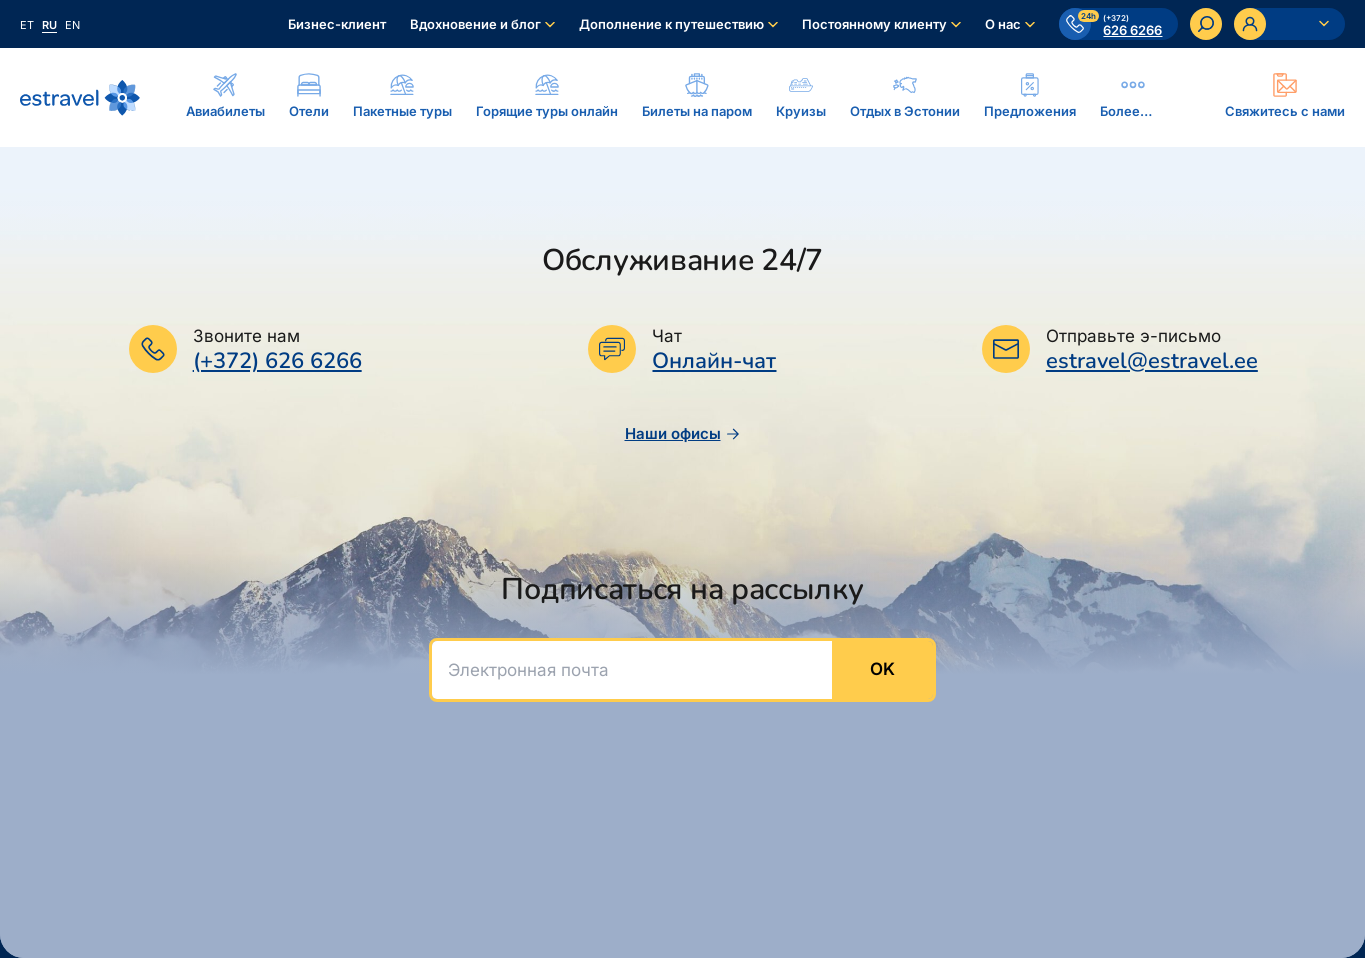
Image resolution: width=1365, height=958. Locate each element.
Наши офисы (683, 433)
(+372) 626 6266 (277, 361)
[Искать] (1206, 24)
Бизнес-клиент (337, 24)
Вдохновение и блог (475, 24)
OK (882, 669)
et (27, 25)
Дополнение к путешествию (671, 24)
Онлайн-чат (714, 361)
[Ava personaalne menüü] (1289, 24)
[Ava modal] (1285, 97)
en (72, 25)
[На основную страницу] (80, 98)
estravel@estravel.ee (1152, 361)
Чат (667, 336)
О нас (1003, 24)
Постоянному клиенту (874, 24)
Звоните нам (246, 336)
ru (49, 25)
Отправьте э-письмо (1133, 336)
